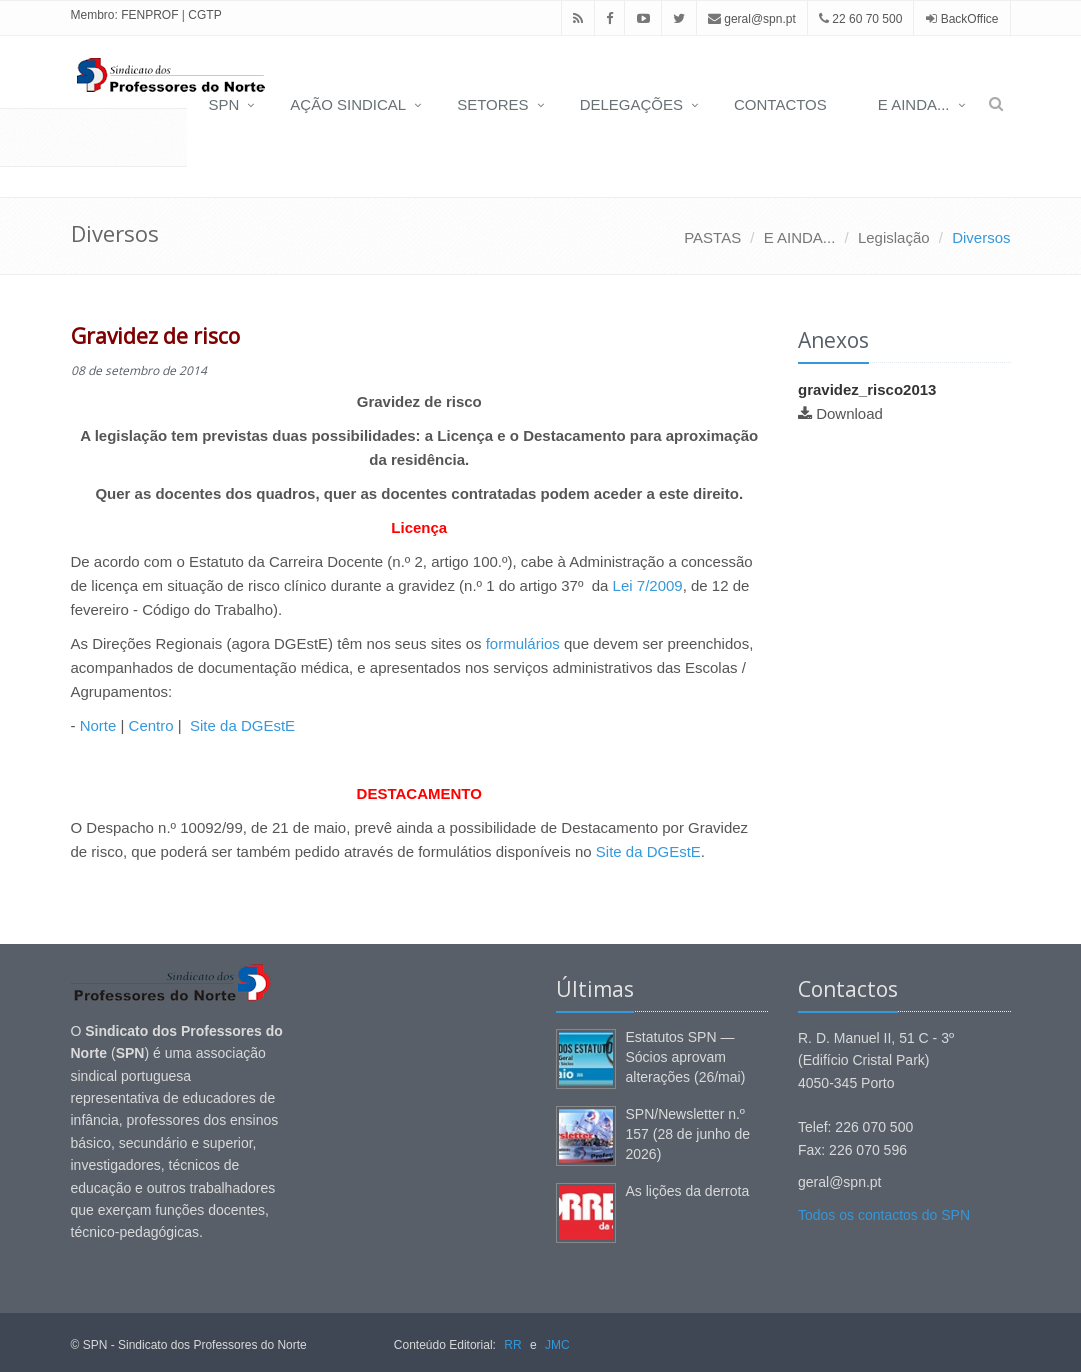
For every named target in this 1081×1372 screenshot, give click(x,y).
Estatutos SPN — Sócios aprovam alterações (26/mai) (686, 1057)
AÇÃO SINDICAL (348, 104)
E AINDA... (914, 104)
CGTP (204, 15)
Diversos (981, 237)
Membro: (94, 15)
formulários (523, 643)
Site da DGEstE (242, 725)
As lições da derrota (688, 1191)
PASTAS (712, 237)
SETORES (492, 104)
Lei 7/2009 (648, 585)
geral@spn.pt (752, 19)
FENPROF (149, 15)
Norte (98, 725)
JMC (557, 1345)
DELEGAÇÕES (631, 104)
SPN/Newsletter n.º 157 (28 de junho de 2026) (688, 1134)
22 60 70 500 (860, 19)
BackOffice (970, 19)
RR (512, 1345)
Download (849, 413)
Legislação (894, 237)
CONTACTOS (780, 104)
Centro (151, 725)
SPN (223, 104)
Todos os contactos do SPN (884, 1215)
